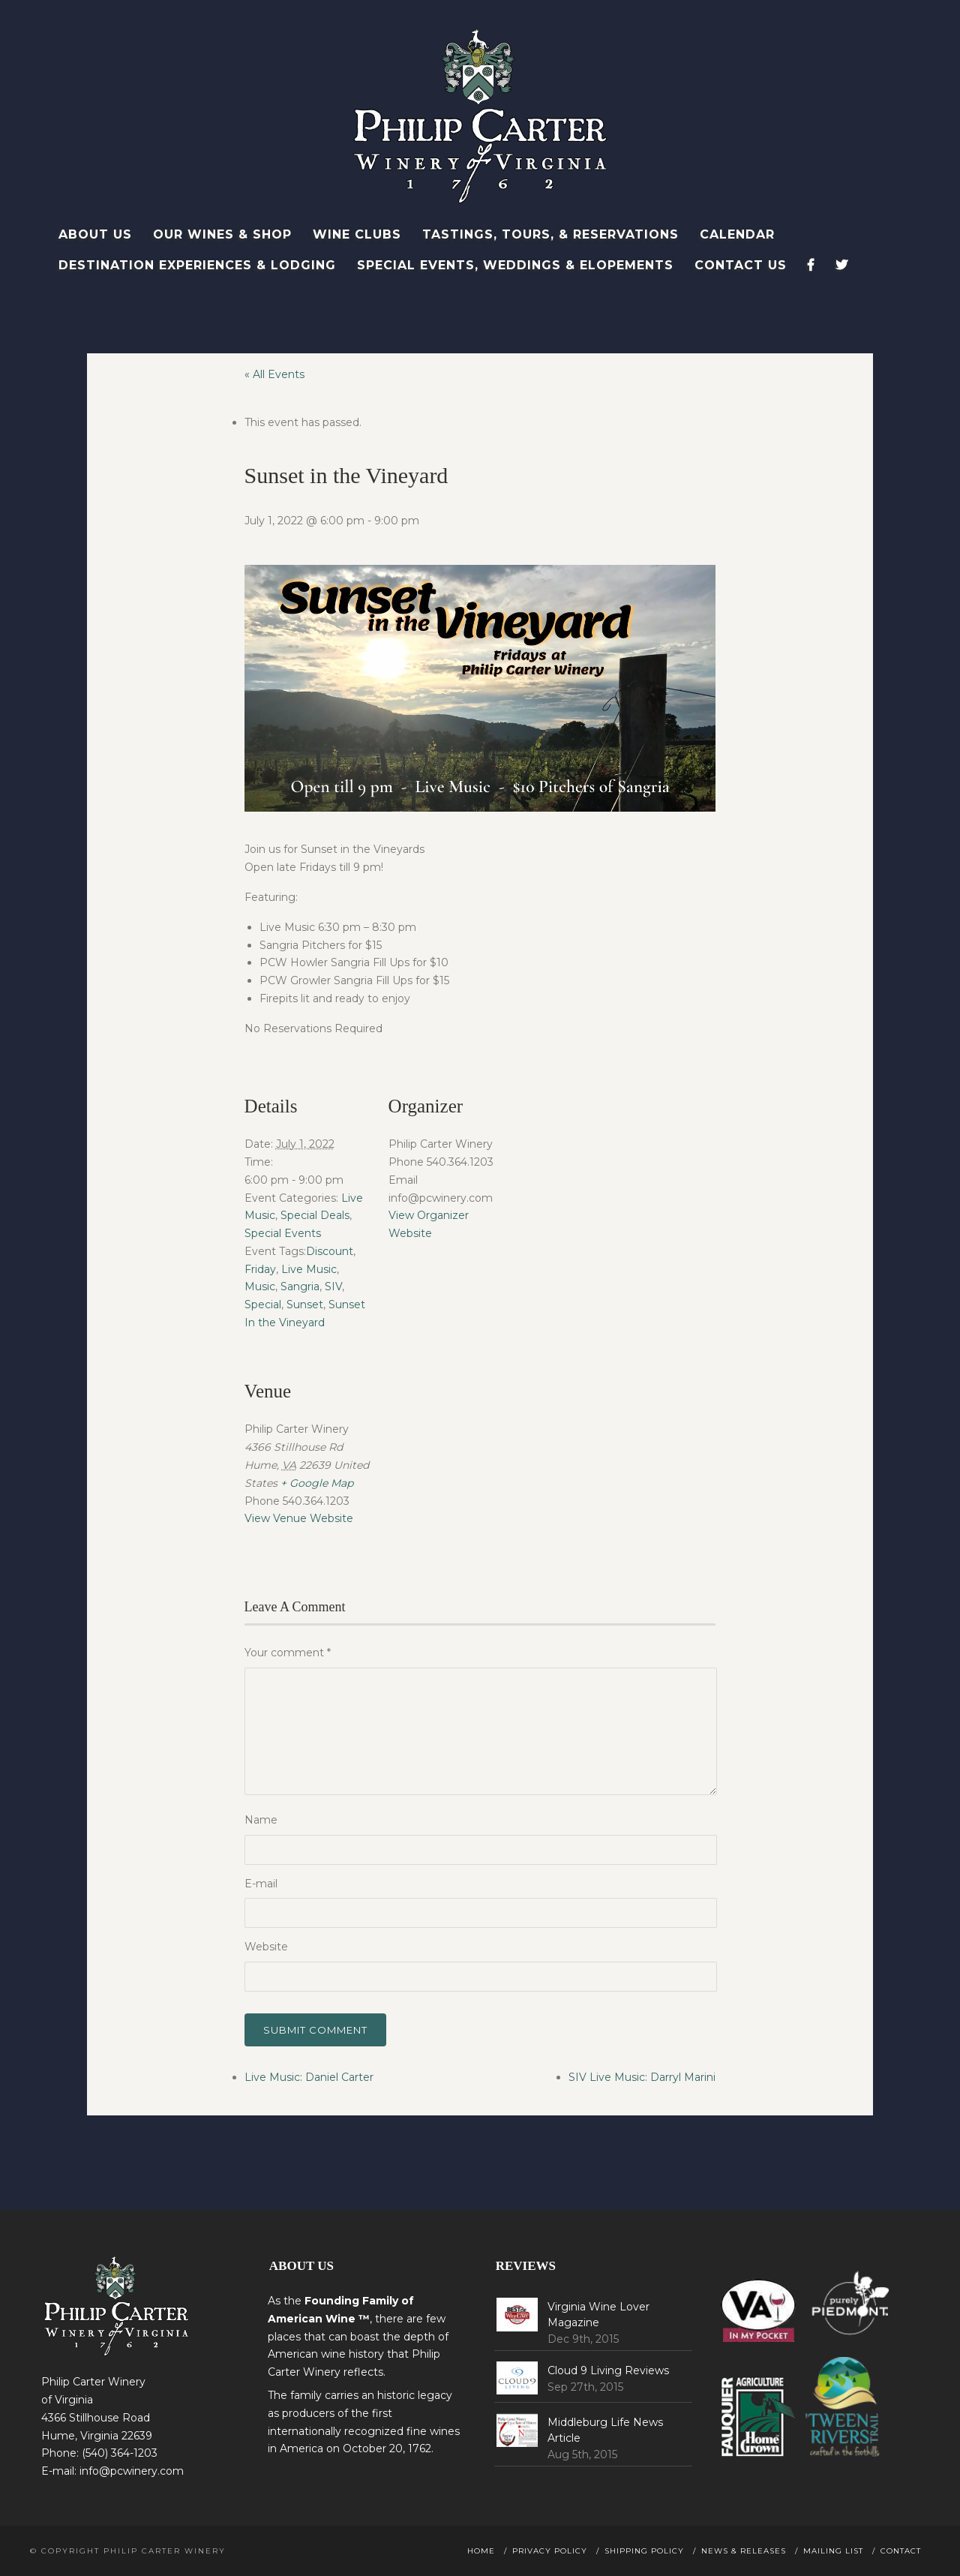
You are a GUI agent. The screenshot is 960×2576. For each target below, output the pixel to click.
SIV (333, 1286)
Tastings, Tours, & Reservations (550, 234)
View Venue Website (298, 1518)
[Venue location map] (467, 1447)
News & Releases (743, 2551)
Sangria (300, 1286)
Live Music (309, 1269)
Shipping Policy (644, 2551)
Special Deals (315, 1215)
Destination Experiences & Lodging (197, 265)
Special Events (282, 1233)
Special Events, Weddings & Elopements (515, 265)
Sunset (304, 1304)
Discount (329, 1251)
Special (262, 1304)
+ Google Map (316, 1483)
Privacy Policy (549, 2551)
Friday (260, 1269)
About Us (95, 234)
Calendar (737, 234)
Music (259, 1286)
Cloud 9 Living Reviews (608, 2370)
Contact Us (740, 265)
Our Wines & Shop (222, 234)
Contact (900, 2551)
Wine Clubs (357, 234)
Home (481, 2551)
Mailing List (833, 2551)
